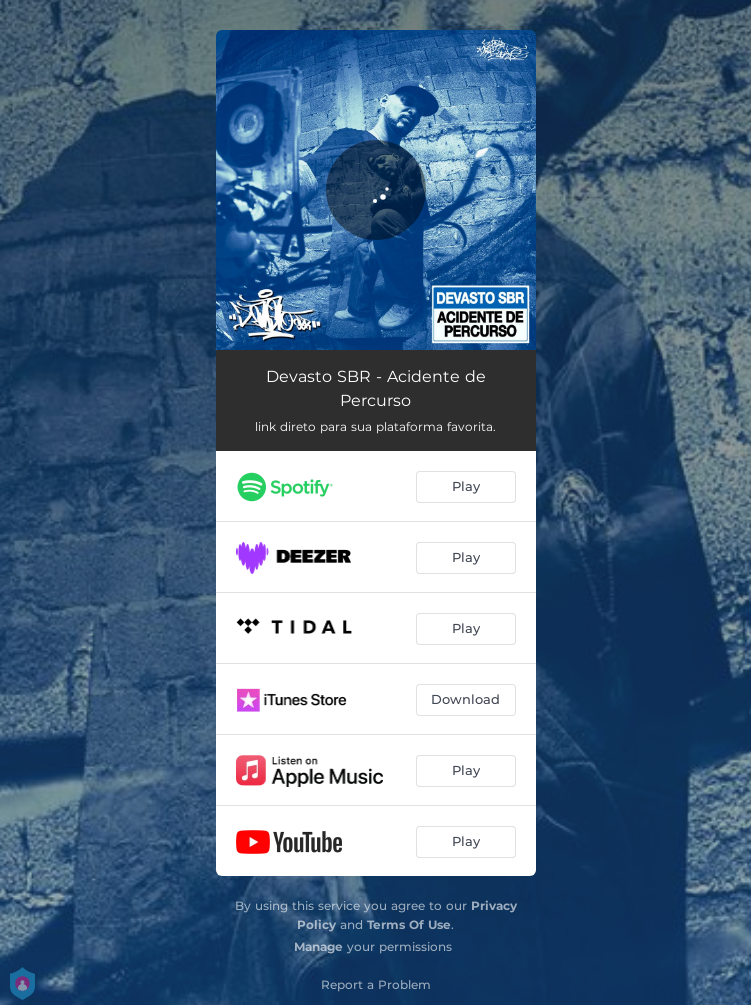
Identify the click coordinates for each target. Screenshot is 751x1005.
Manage (318, 946)
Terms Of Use (409, 924)
